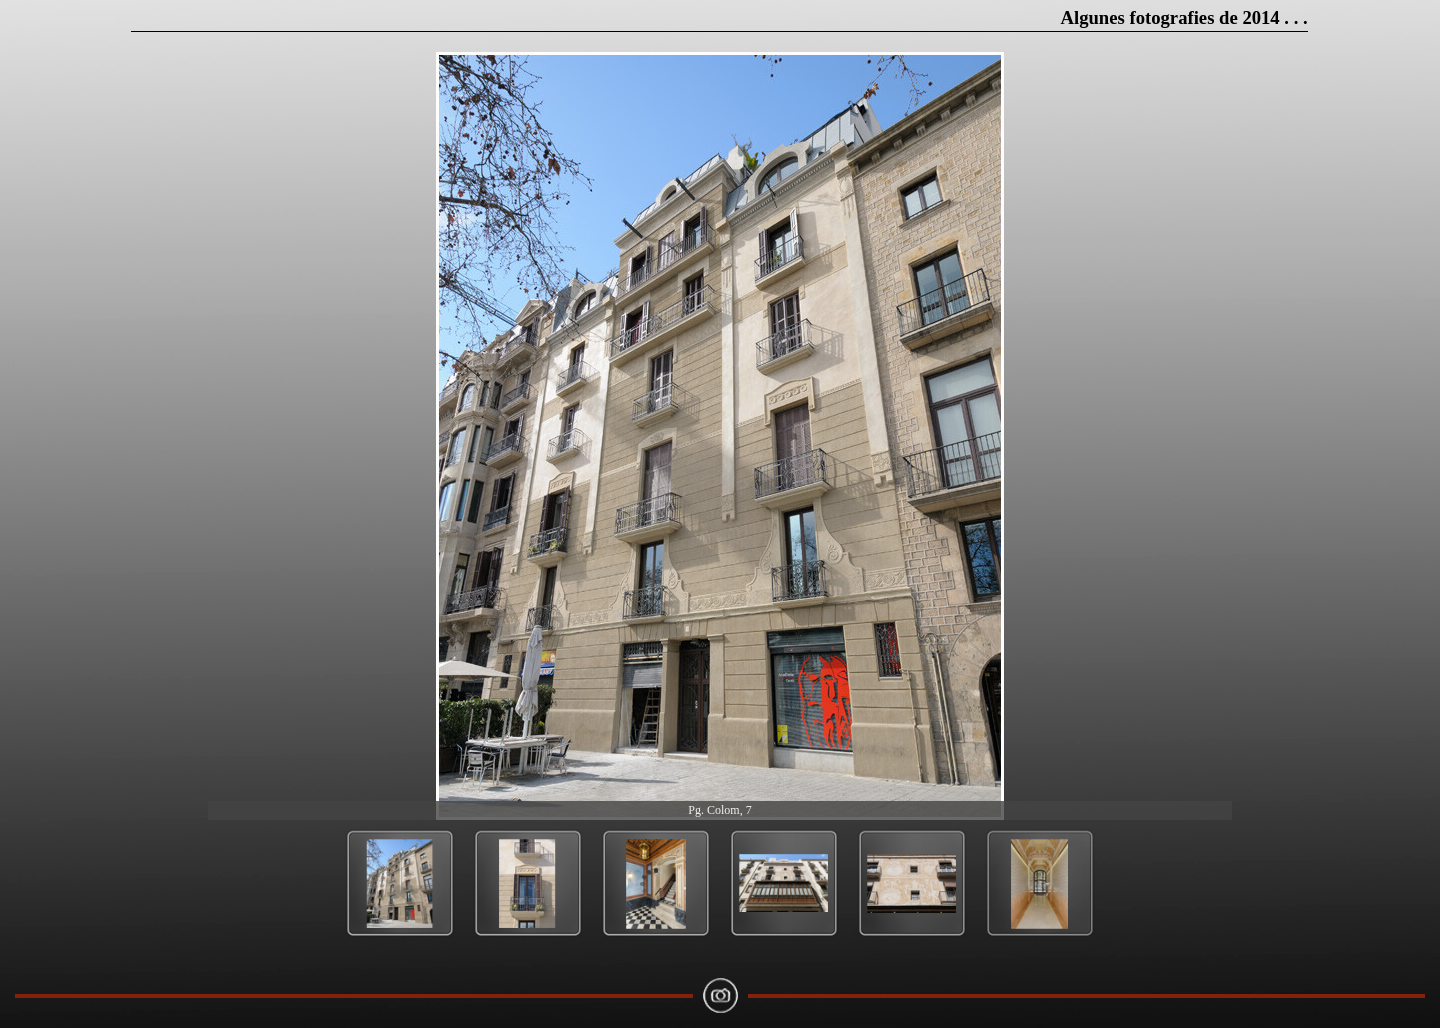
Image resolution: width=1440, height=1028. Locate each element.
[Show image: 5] (912, 884)
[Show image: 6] (1040, 884)
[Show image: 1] (400, 884)
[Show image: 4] (784, 884)
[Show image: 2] (528, 884)
